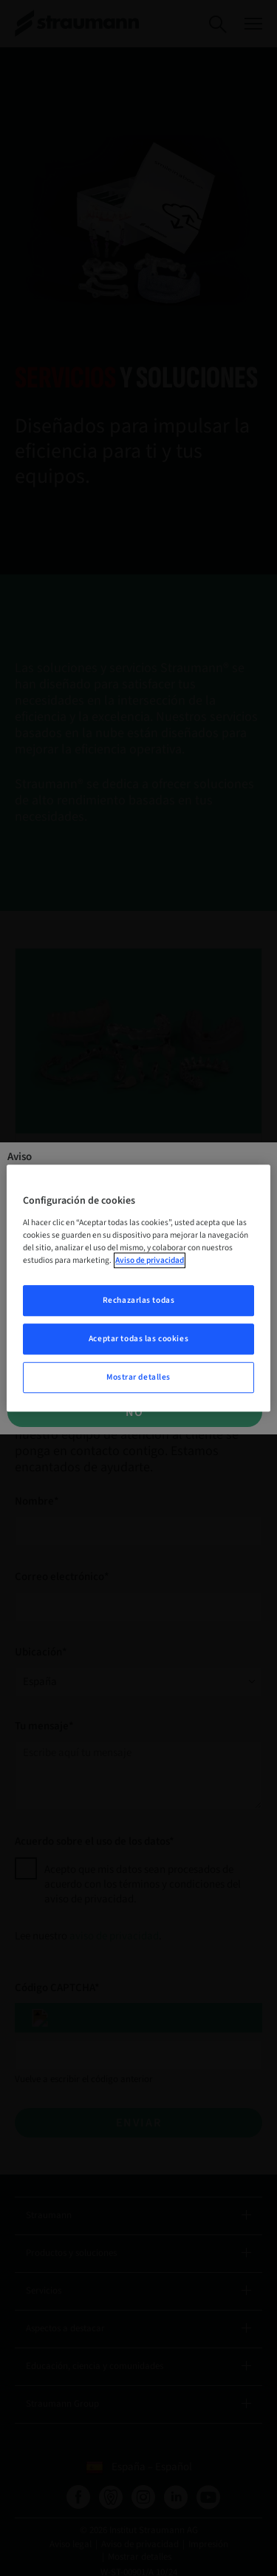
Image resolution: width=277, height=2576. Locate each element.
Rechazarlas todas (139, 1300)
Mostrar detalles (138, 1377)
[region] (138, 1288)
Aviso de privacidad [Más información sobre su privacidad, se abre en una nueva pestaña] (149, 1260)
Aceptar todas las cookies (138, 1338)
